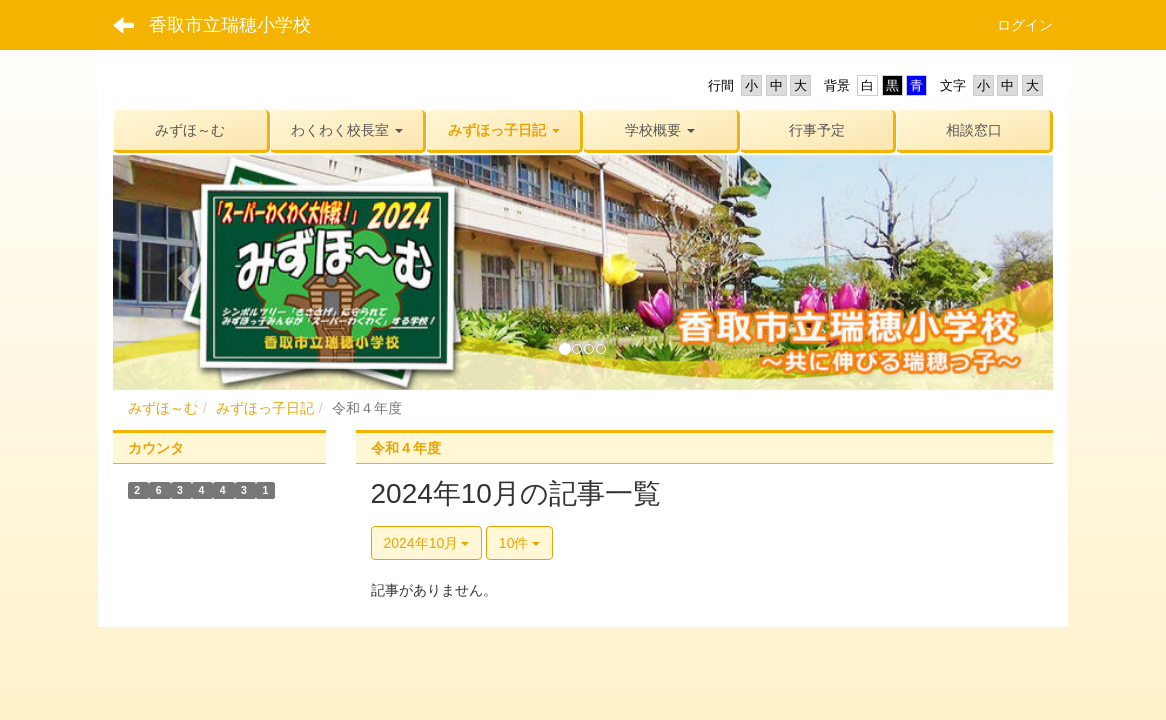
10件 (519, 543)
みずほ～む (163, 408)
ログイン (1025, 25)
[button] (347, 130)
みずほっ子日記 (265, 408)
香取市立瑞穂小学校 (230, 25)
